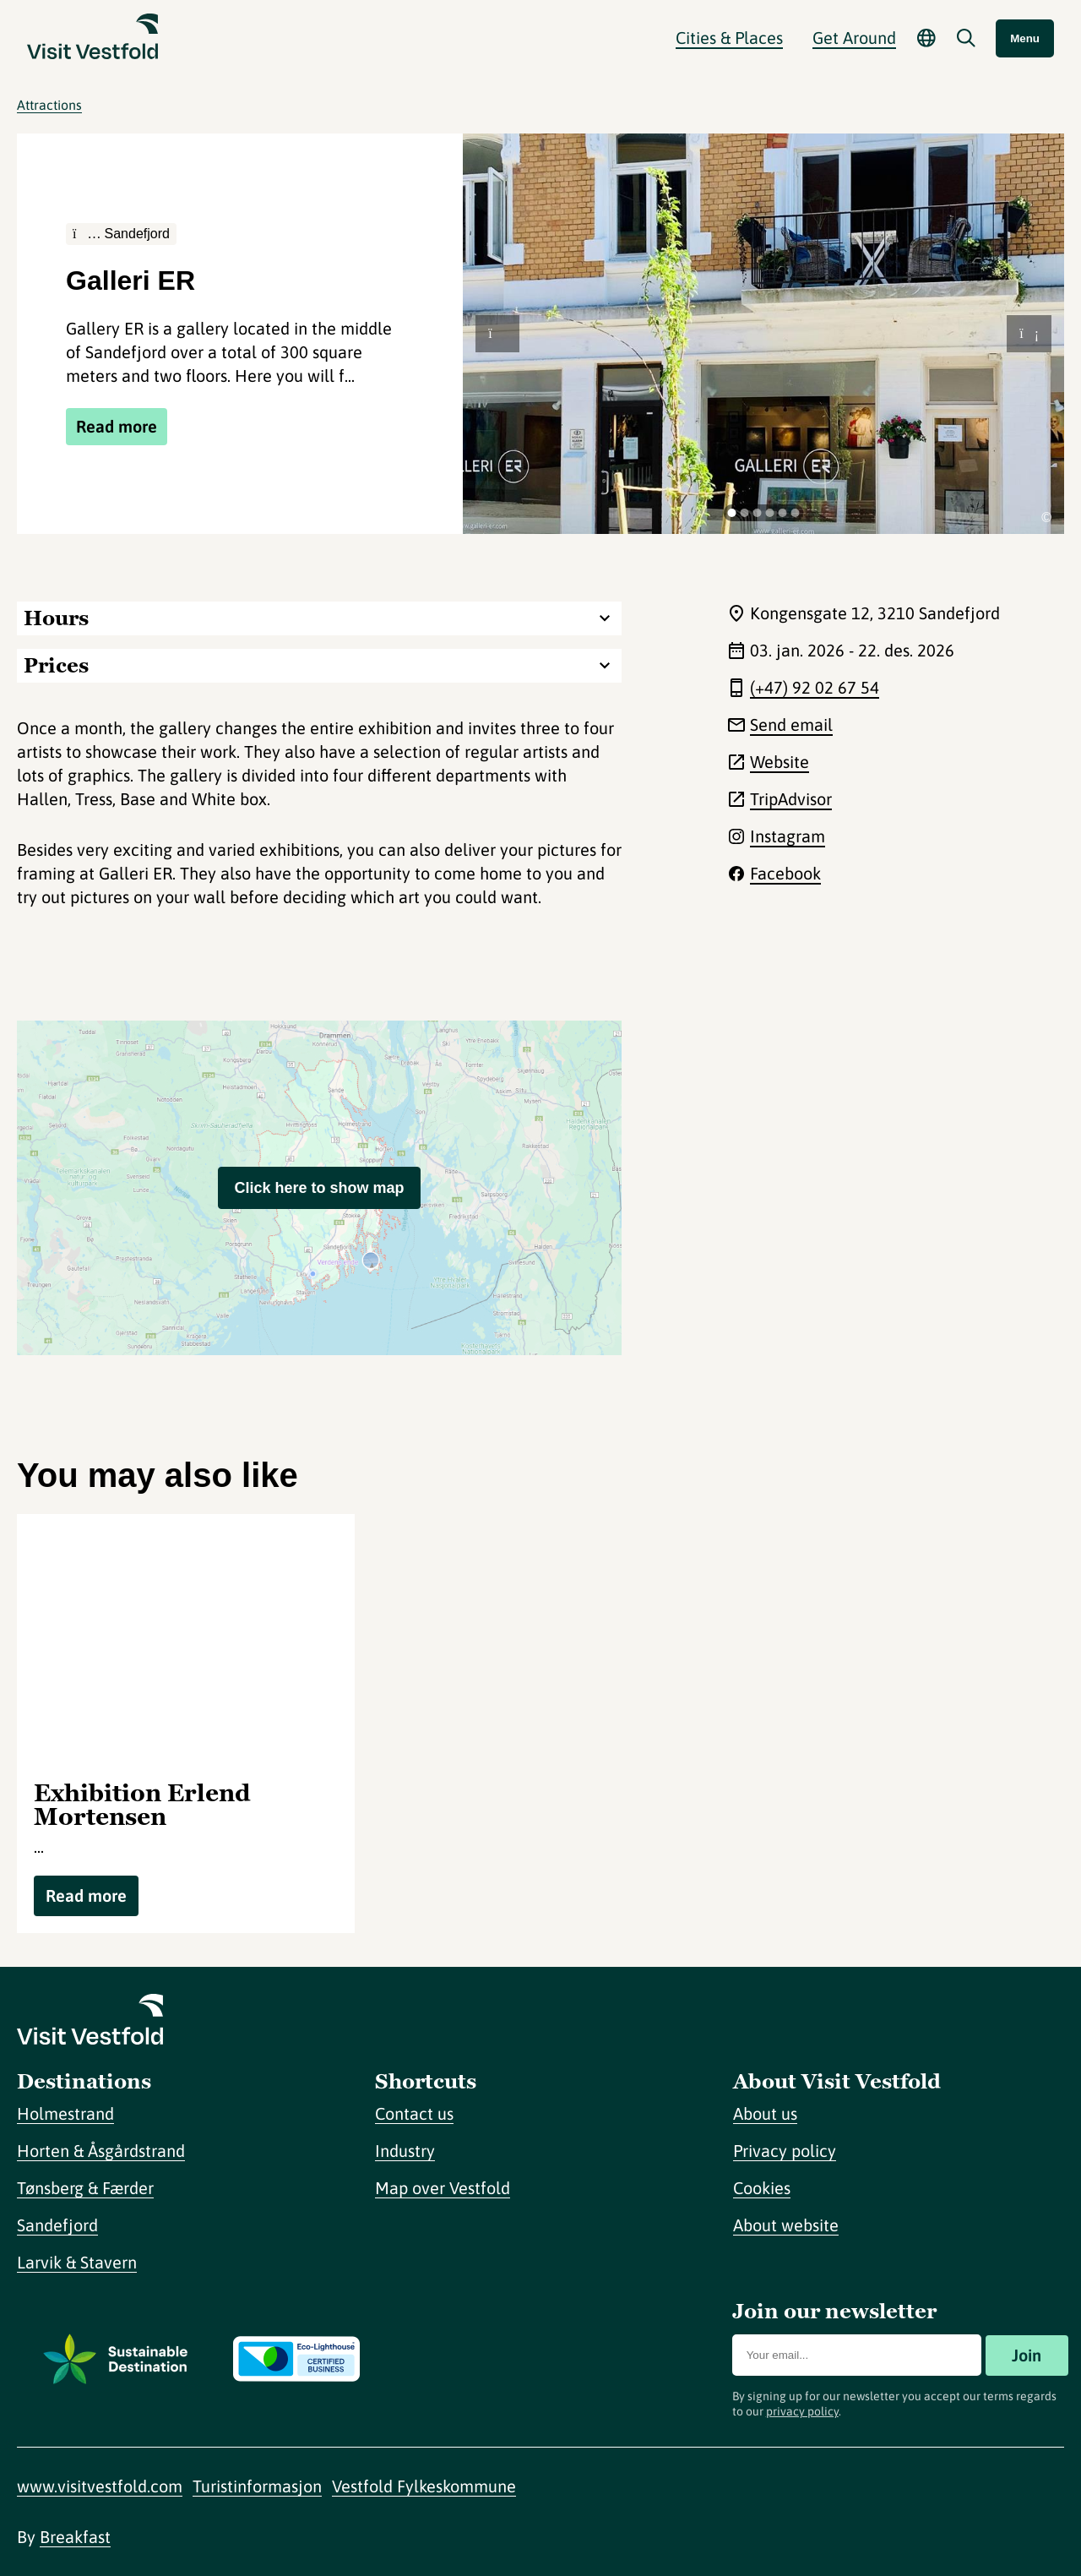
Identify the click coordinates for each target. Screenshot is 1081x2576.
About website (786, 2225)
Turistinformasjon (257, 2486)
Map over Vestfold (442, 2187)
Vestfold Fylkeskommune (424, 2486)
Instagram (787, 836)
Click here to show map (319, 1187)
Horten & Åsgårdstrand (101, 2150)
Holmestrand (65, 2113)
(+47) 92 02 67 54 (814, 687)
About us (765, 2113)
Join (1026, 2355)
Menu (1025, 38)
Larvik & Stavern (77, 2262)
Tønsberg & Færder (85, 2187)
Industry (405, 2150)
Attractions (49, 104)
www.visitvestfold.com (99, 2486)
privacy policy (802, 2411)
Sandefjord (57, 2225)
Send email (791, 724)
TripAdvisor (791, 799)
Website (779, 761)
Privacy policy (784, 2150)
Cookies (761, 2187)
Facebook (785, 873)
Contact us (414, 2113)
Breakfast (75, 2536)
